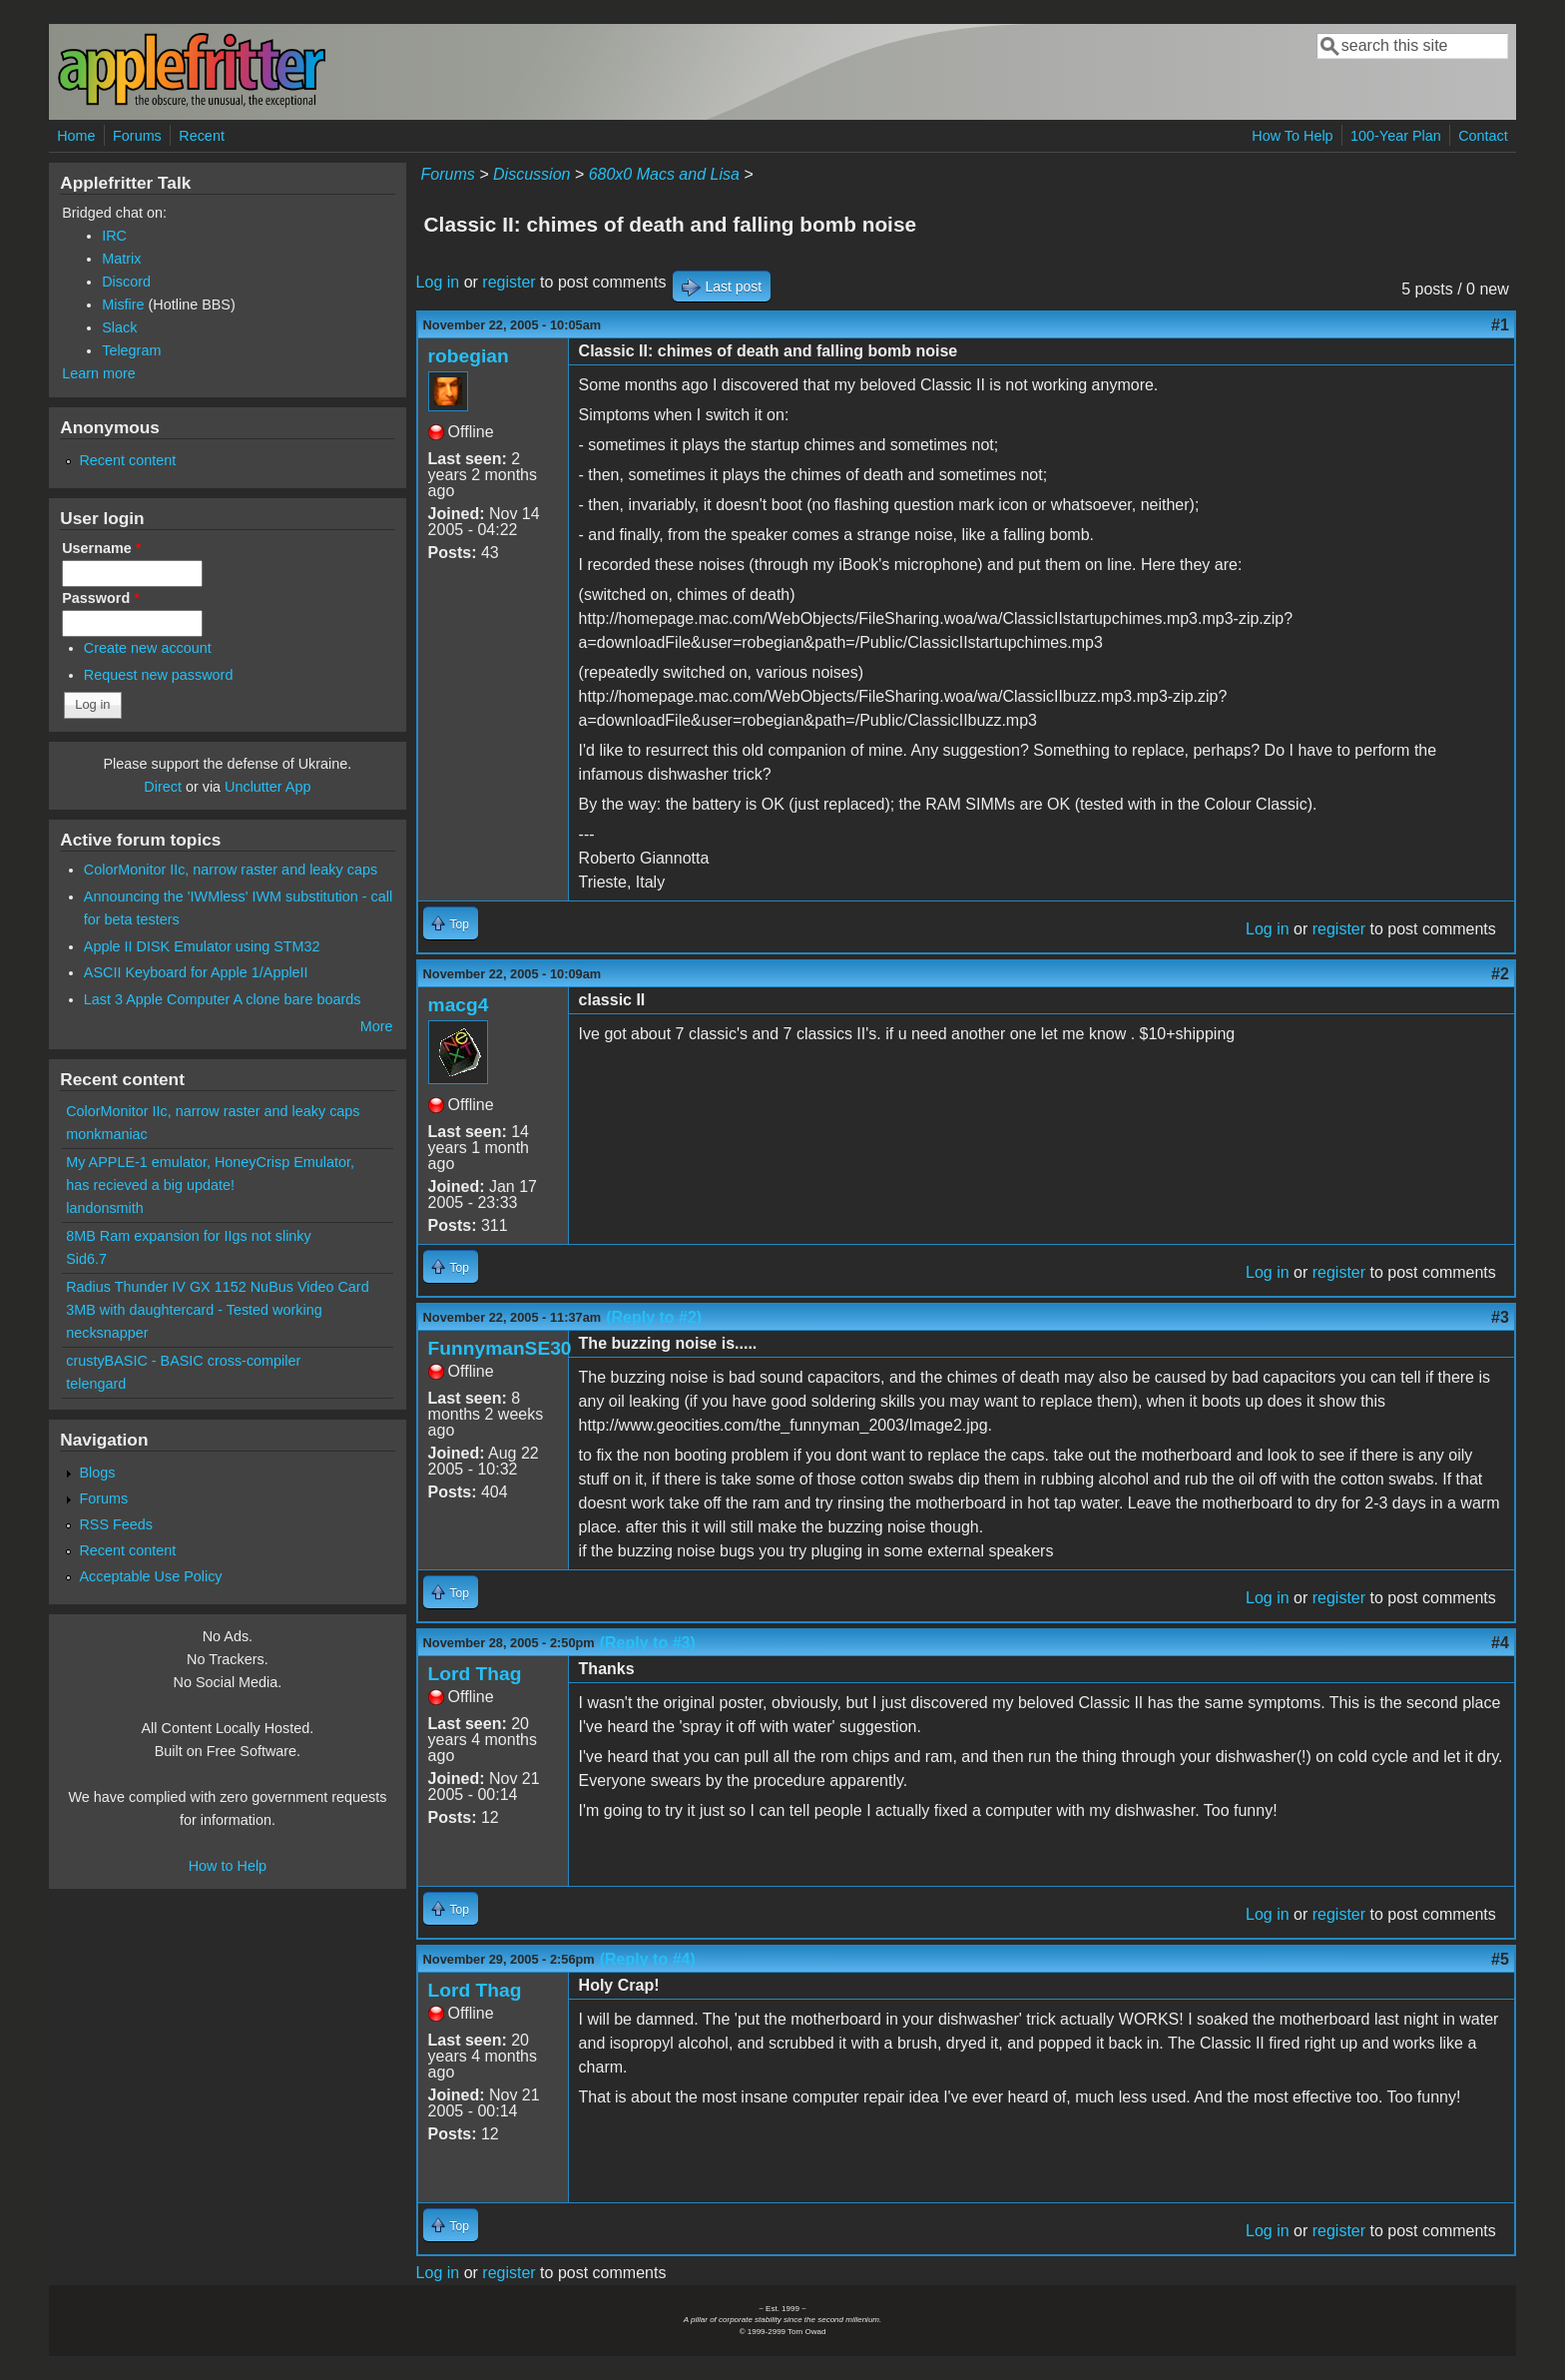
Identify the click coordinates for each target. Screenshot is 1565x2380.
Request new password (159, 675)
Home (76, 136)
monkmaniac (107, 1134)
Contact (1483, 136)
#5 (1500, 1959)
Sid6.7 (86, 1259)
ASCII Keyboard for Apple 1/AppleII (196, 972)
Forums (137, 136)
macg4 (458, 1004)
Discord (126, 282)
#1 (1500, 324)
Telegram (131, 350)
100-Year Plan (1395, 136)
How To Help (1292, 136)
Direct (163, 787)
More (376, 1026)
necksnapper (107, 1333)
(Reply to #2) (654, 1317)
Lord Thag (475, 1673)
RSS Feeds (116, 1524)
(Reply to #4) (648, 1959)
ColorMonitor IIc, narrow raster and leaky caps (230, 870)
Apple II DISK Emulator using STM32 (202, 946)
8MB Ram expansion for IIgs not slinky (188, 1236)
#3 (1500, 1317)
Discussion (531, 174)
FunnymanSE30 (500, 1348)
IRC (114, 236)
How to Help (227, 1866)
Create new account (148, 648)
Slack (119, 327)
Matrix (121, 259)
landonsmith (105, 1208)
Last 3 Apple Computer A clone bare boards (222, 999)
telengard (96, 1384)
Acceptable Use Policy (150, 1576)
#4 (1500, 1642)
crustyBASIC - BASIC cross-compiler (183, 1361)
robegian (468, 355)
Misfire (123, 304)
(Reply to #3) (648, 1642)
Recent (202, 136)
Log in (438, 282)
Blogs (97, 1473)
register (508, 282)
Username (101, 548)
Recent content (127, 460)
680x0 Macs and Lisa (664, 174)
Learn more (99, 373)
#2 (1500, 973)
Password (101, 598)
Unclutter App (267, 787)
